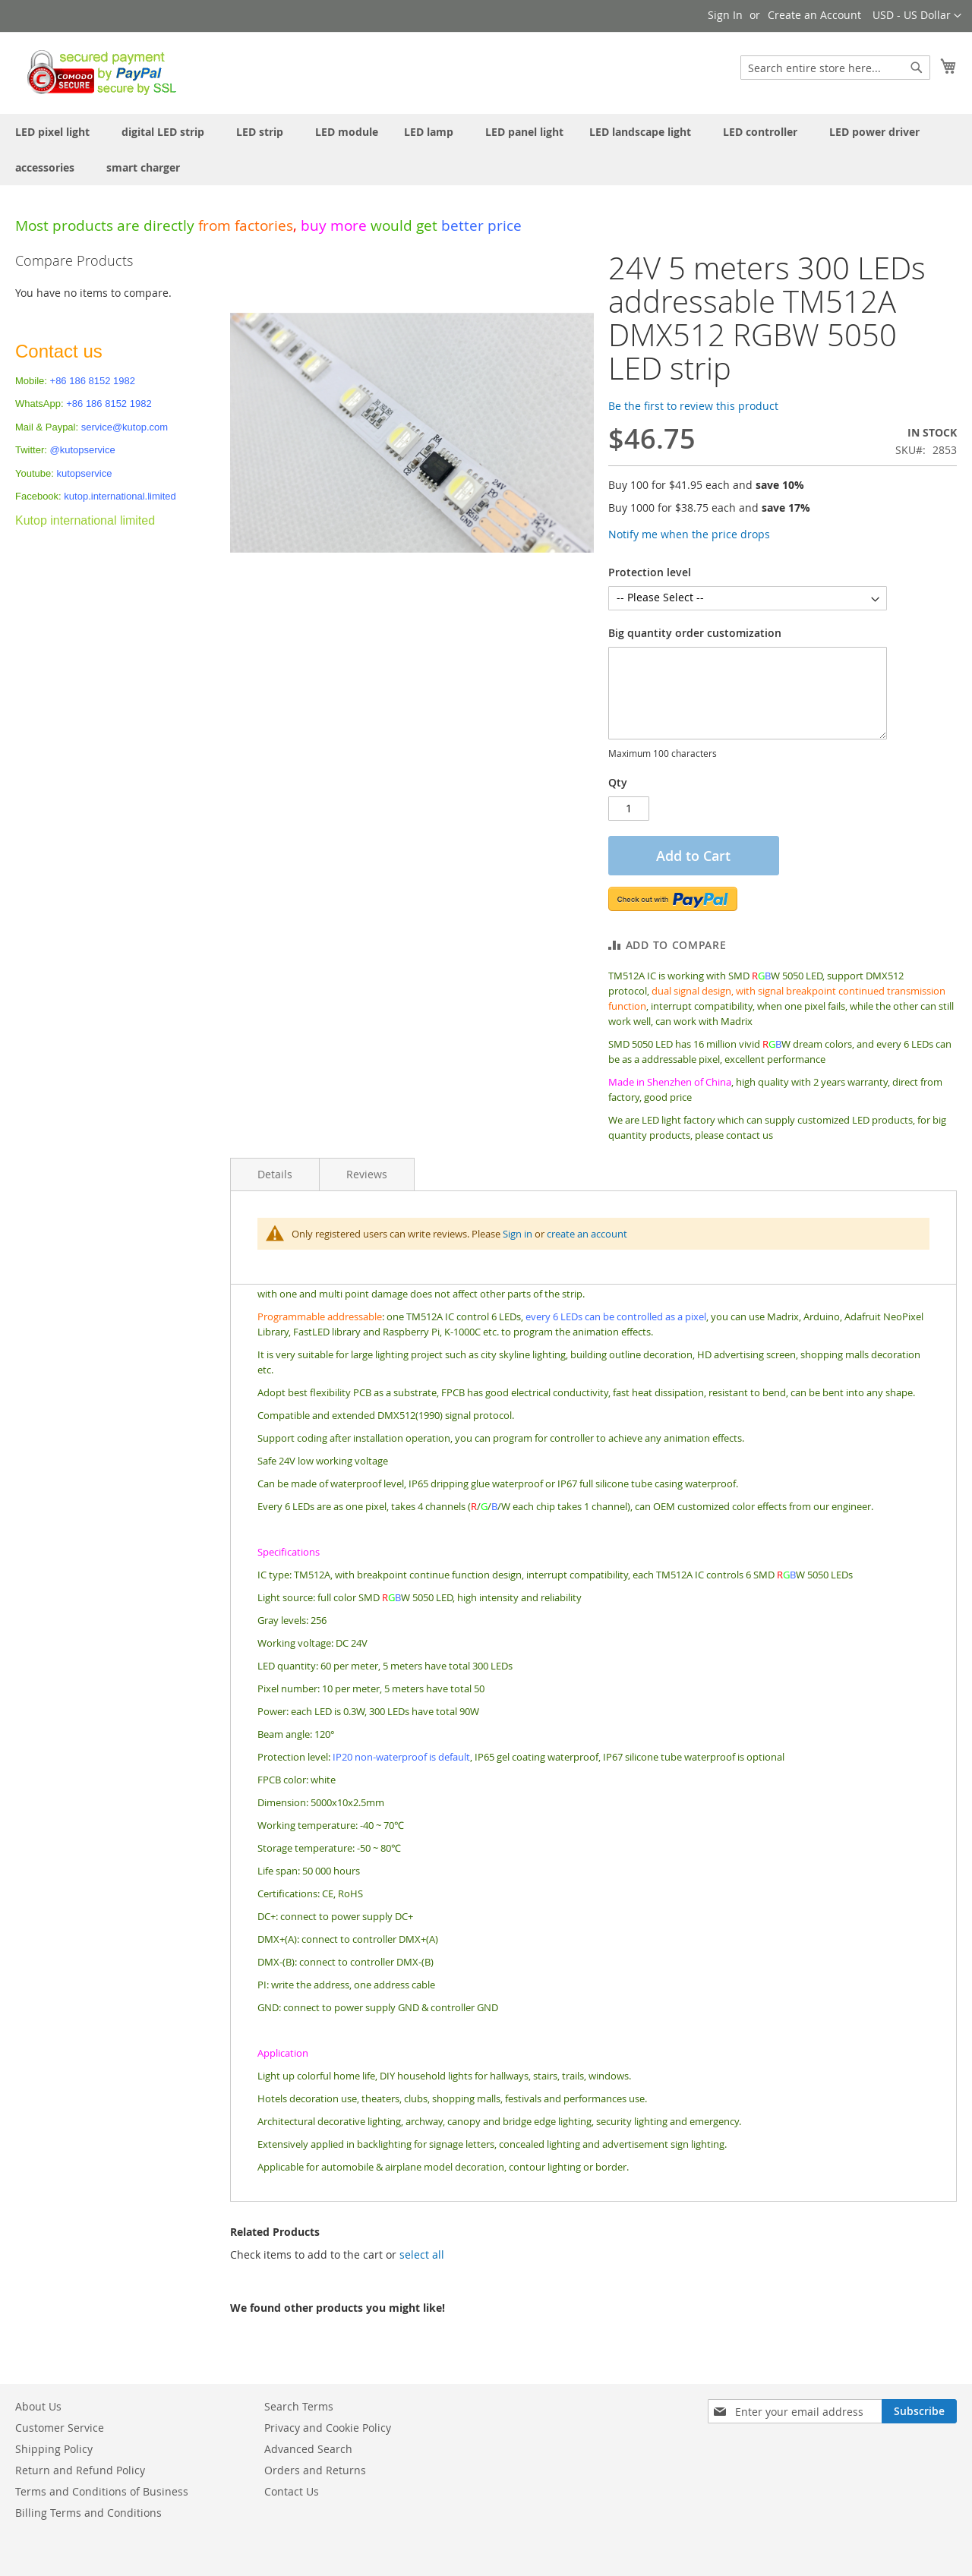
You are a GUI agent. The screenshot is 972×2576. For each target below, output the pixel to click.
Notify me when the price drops (689, 534)
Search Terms (298, 2406)
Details (274, 1174)
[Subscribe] (919, 2411)
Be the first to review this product (693, 406)
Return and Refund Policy (80, 2470)
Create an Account (814, 15)
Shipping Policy (54, 2449)
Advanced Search (308, 2449)
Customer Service (59, 2427)
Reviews (366, 1174)
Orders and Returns (315, 2470)
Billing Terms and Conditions (88, 2512)
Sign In (725, 15)
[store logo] (97, 72)
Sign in (517, 1234)
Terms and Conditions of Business (101, 2491)
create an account (587, 1234)
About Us (38, 2406)
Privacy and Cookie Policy (327, 2427)
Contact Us (291, 2491)
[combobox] (835, 67)
